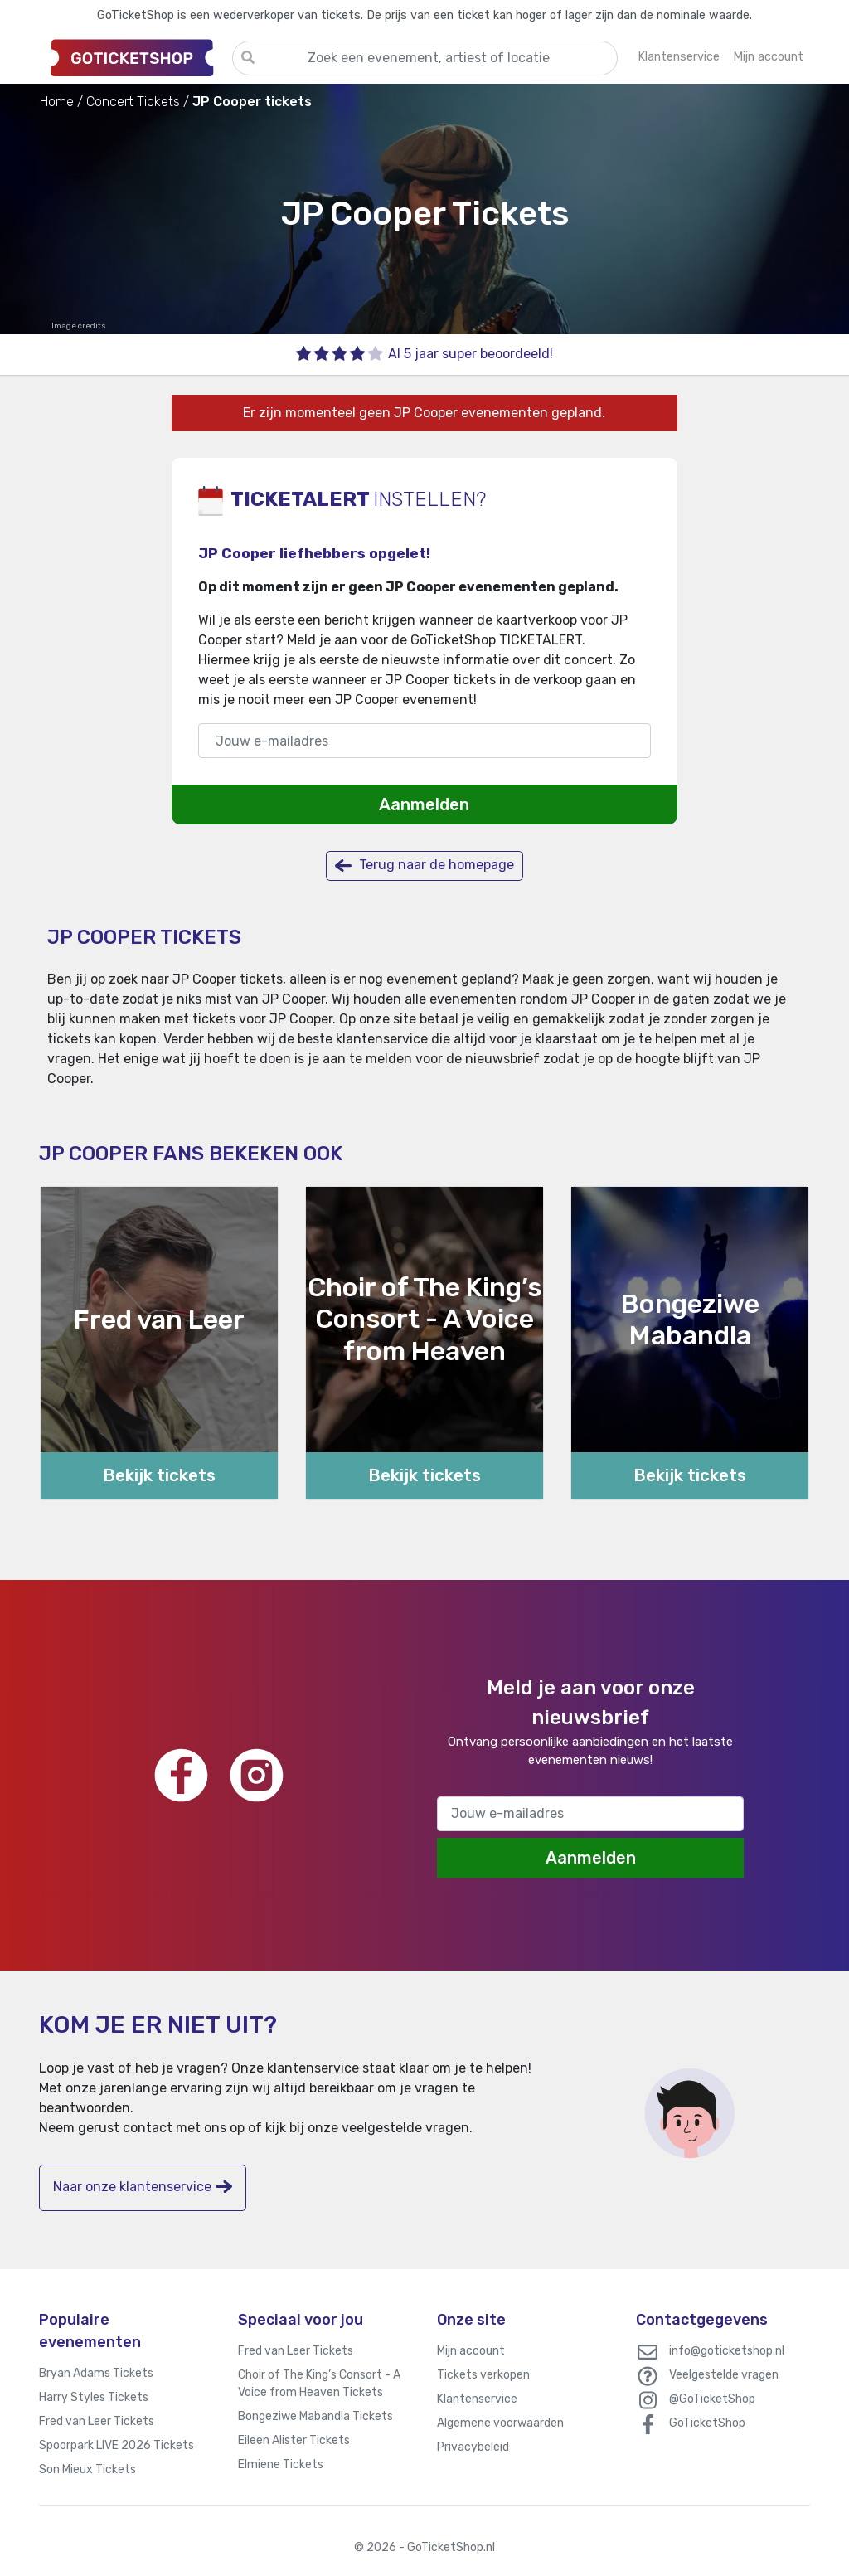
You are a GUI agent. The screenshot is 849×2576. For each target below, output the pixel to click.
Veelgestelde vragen (724, 2375)
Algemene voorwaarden (500, 2423)
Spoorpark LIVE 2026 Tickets (116, 2445)
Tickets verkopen (483, 2375)
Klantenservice (477, 2399)
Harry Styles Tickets (93, 2397)
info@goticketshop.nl (726, 2351)
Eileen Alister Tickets (294, 2440)
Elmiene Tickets (280, 2464)
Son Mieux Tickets (87, 2469)
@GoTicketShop (712, 2399)
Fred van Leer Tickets (96, 2421)
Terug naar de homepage (424, 865)
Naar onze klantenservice (142, 2186)
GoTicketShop (707, 2423)
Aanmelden (424, 804)
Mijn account (471, 2351)
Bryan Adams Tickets (96, 2373)
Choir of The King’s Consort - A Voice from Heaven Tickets (319, 2383)
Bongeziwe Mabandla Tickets (315, 2416)
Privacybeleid (473, 2447)
